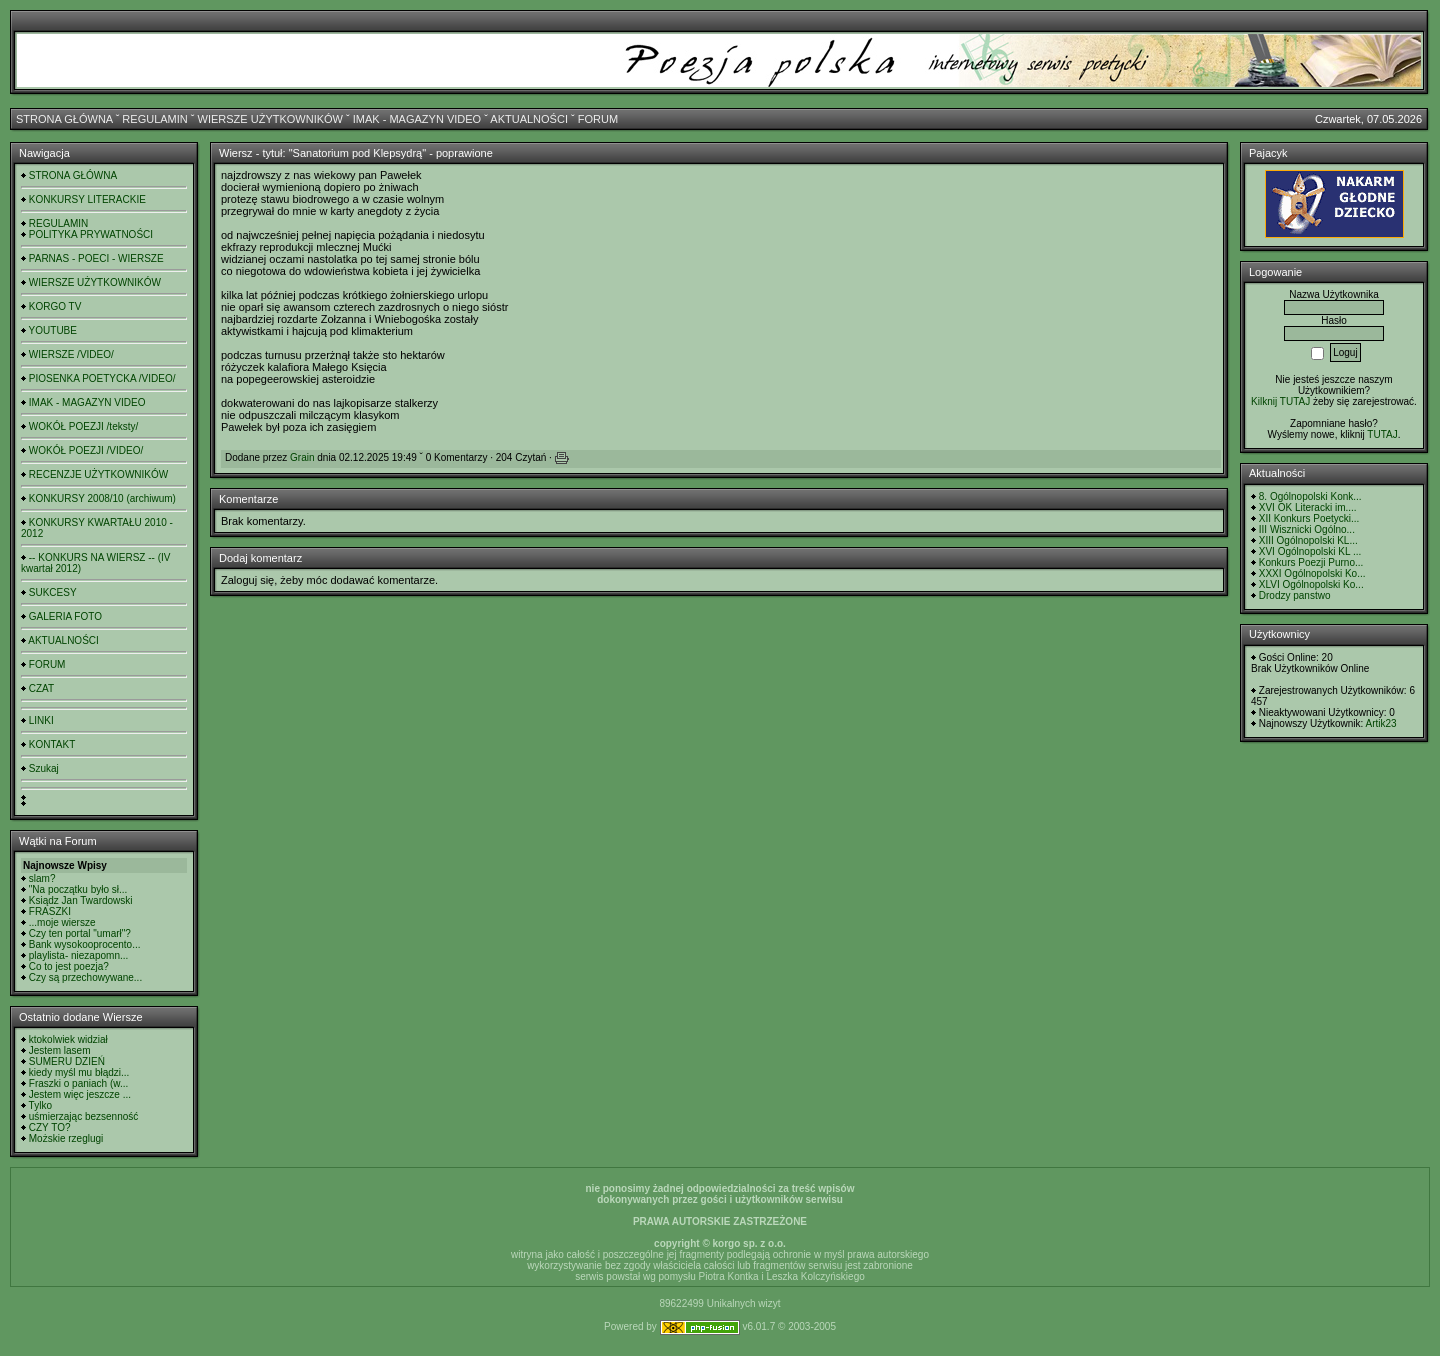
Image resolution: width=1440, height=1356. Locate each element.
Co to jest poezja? (69, 966)
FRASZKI (50, 911)
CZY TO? (50, 1127)
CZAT (41, 688)
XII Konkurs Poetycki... (1309, 518)
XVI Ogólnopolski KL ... (1310, 551)
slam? (42, 878)
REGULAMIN (154, 119)
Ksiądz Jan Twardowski (81, 900)
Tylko (40, 1105)
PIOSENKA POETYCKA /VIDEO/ (102, 378)
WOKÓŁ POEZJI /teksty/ (83, 426)
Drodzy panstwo (1295, 595)
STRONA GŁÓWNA (64, 119)
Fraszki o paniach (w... (78, 1083)
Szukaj (44, 768)
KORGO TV (55, 306)
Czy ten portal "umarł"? (80, 933)
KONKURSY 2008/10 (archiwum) (102, 498)
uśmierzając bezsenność (84, 1116)
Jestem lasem (60, 1050)
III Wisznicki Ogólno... (1307, 529)
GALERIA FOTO (65, 616)
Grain (302, 457)
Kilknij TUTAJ (1280, 401)
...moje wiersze (62, 922)
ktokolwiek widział (68, 1039)
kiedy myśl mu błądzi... (79, 1072)
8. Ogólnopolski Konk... (1310, 496)
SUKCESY (53, 592)
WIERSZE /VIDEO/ (71, 354)
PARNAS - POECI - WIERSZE (96, 258)
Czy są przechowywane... (85, 977)
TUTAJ (1382, 434)
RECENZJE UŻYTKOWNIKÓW (98, 474)
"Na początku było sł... (78, 889)
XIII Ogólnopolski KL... (1308, 540)
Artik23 (1380, 723)
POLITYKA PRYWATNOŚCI (91, 234)
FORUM (598, 119)
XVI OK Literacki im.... (1308, 507)
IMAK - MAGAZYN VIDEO (417, 119)
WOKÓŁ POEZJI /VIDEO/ (86, 450)
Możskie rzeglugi (66, 1138)
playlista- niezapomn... (79, 955)
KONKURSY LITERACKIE (87, 199)
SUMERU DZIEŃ (67, 1061)
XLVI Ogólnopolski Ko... (1311, 584)
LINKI (41, 720)
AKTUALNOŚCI (529, 119)
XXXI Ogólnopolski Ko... (1312, 573)
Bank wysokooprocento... (85, 944)
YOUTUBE (53, 330)
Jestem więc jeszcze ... (80, 1094)
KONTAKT (52, 744)
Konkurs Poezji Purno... (1311, 562)
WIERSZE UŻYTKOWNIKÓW (270, 119)
